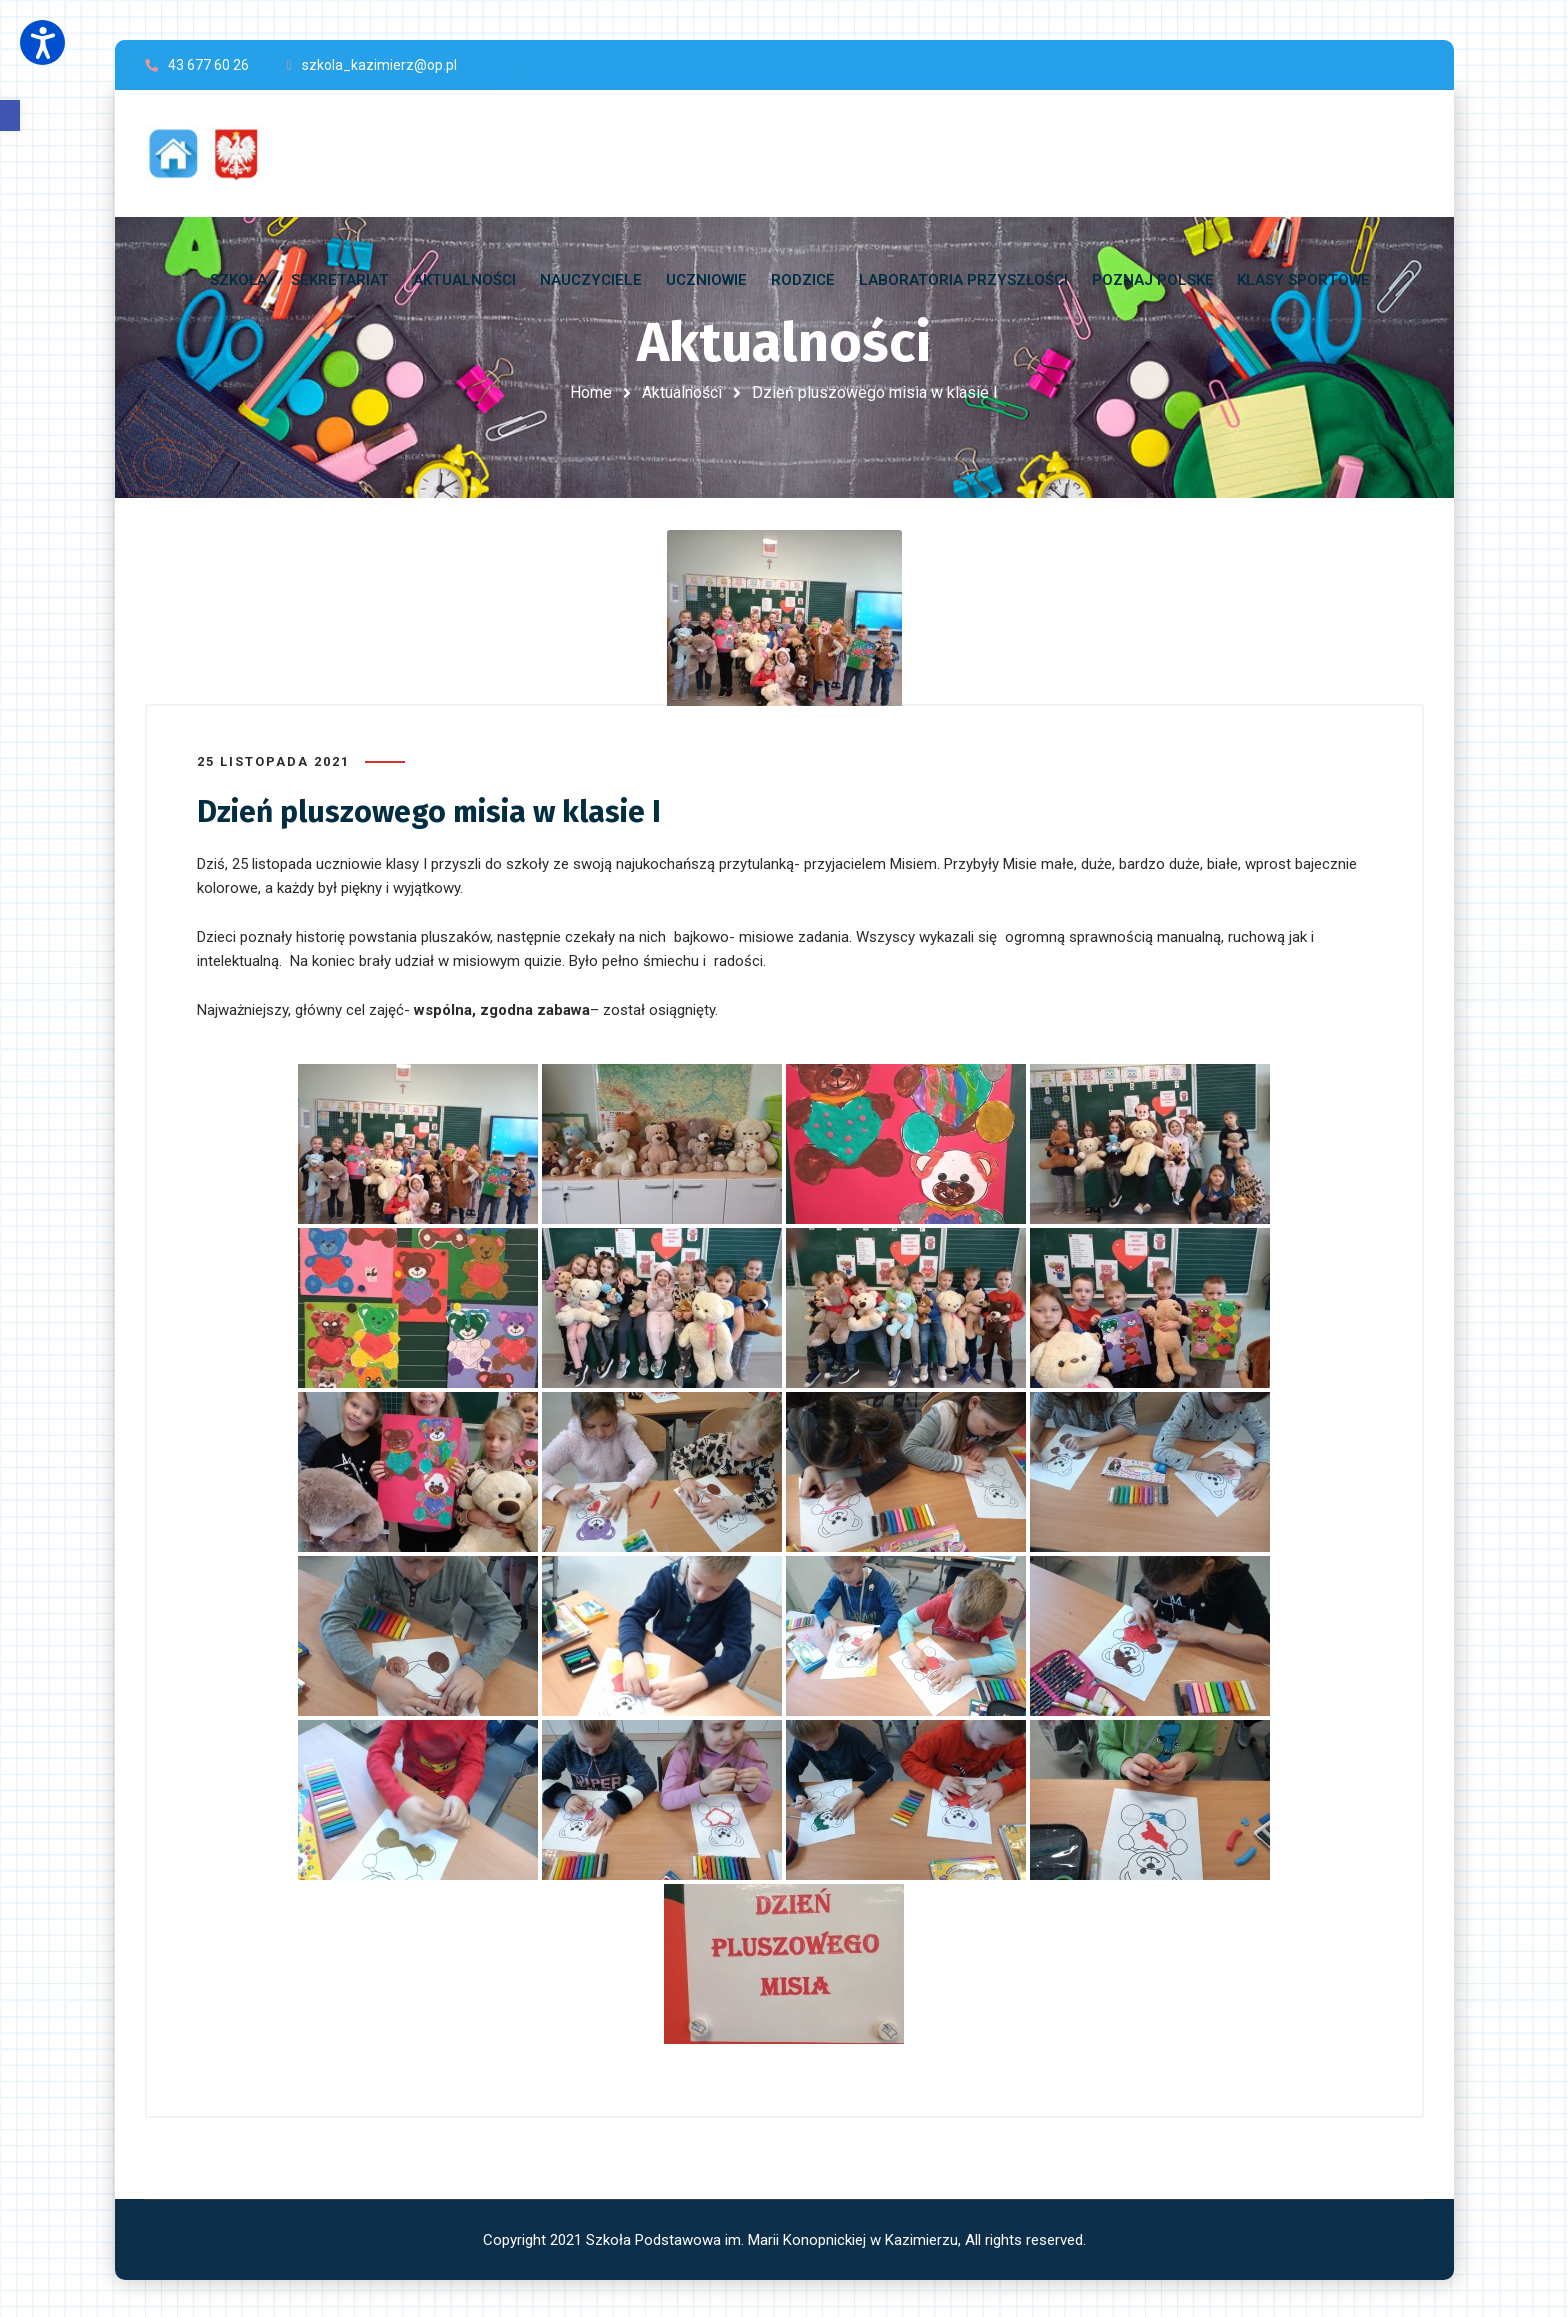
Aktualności (682, 392)
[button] (10, 115)
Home (591, 392)
